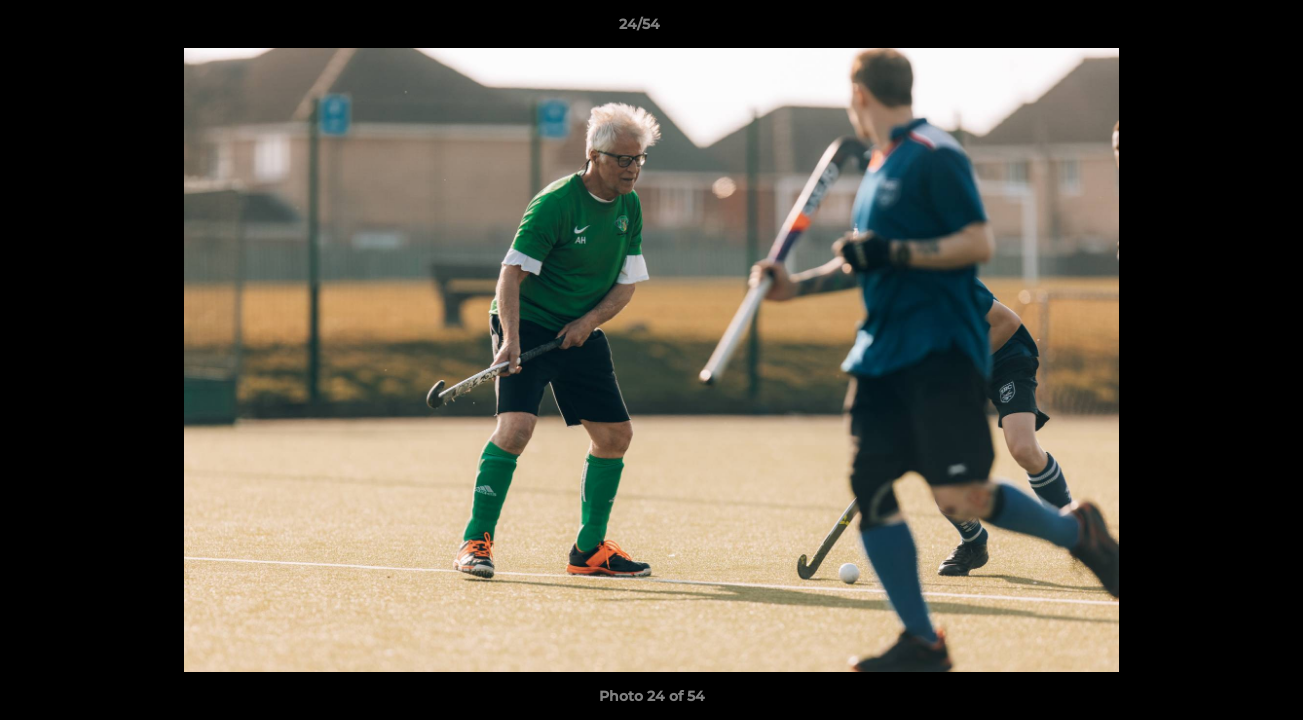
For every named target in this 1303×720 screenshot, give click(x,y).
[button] (1219, 29)
